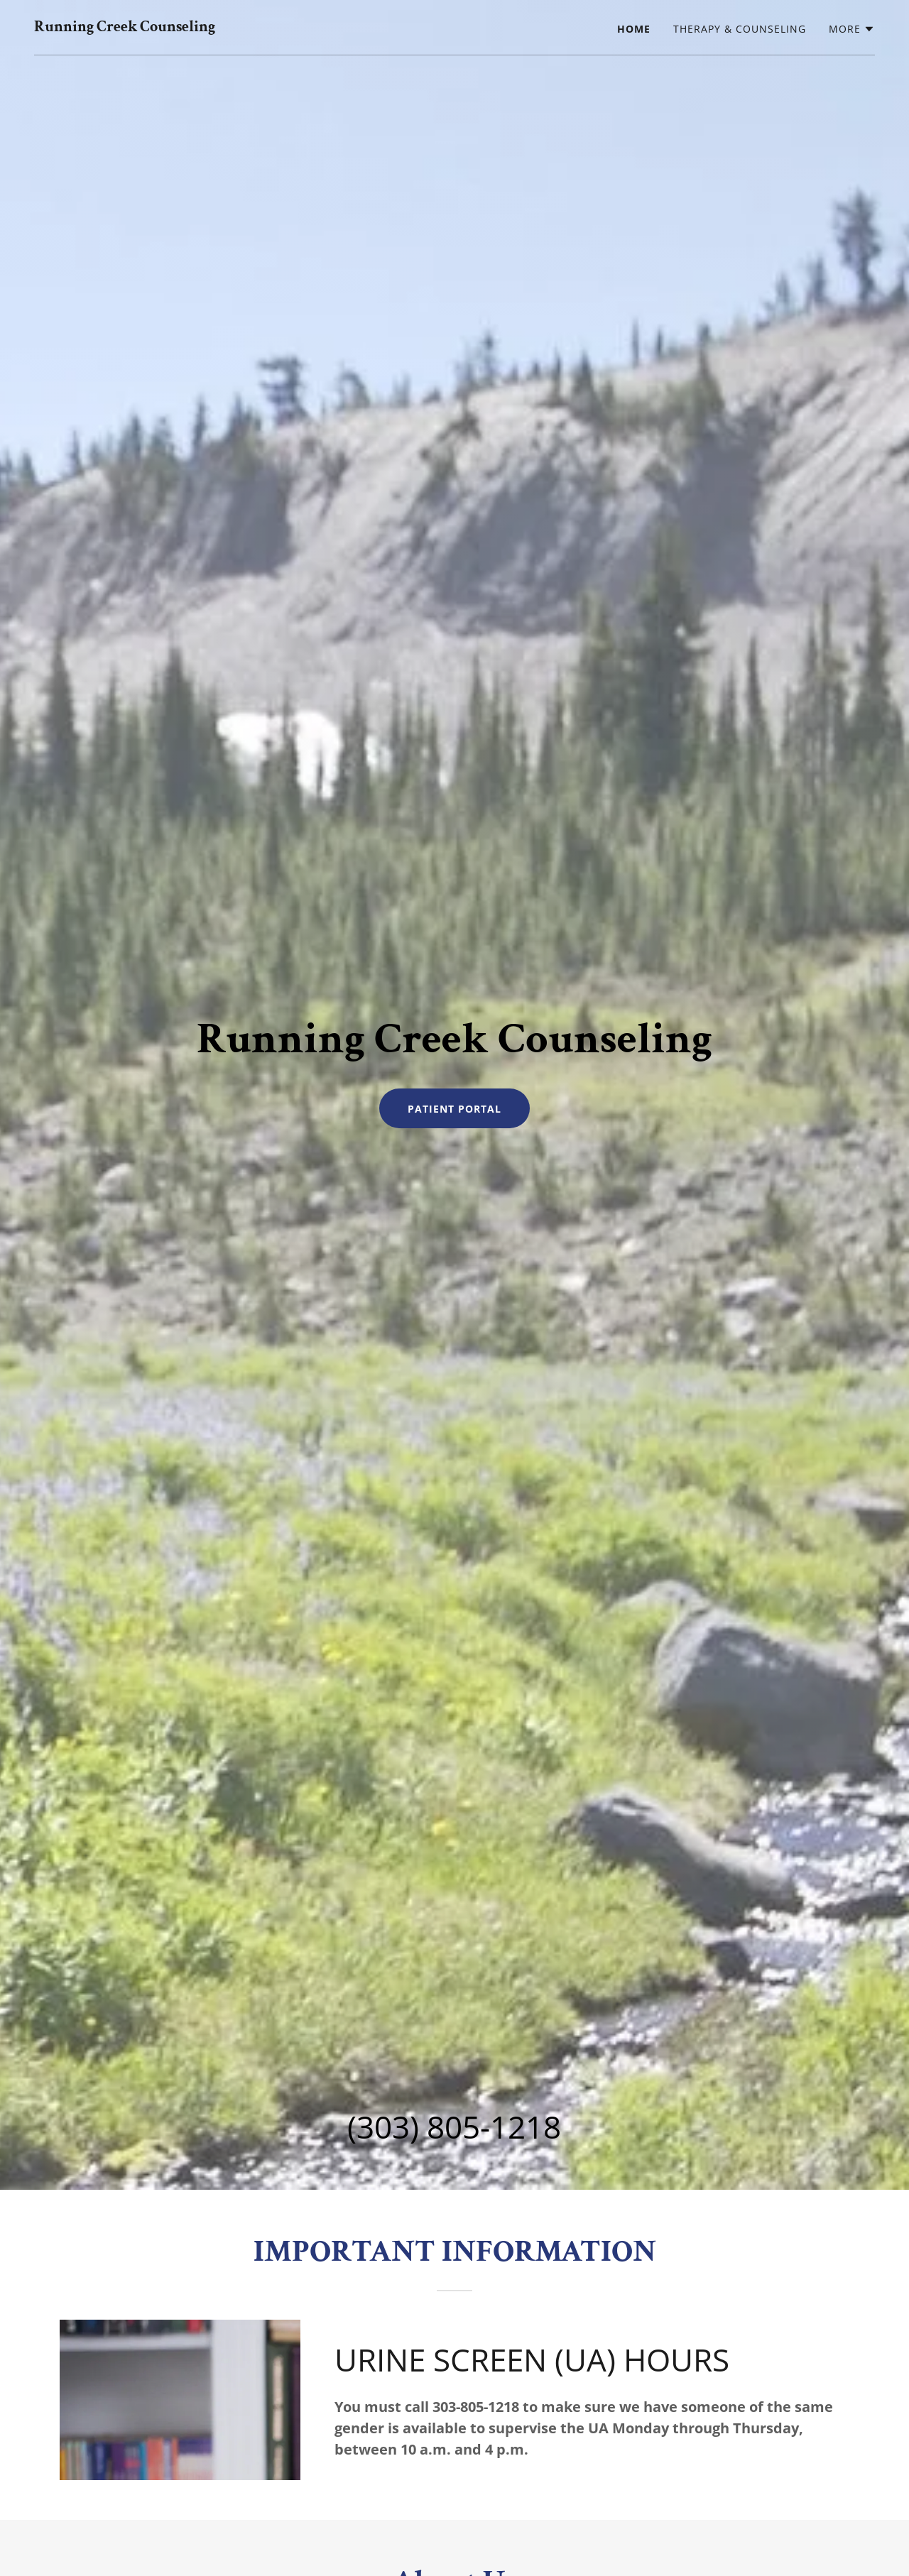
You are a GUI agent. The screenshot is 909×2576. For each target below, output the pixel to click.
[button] (852, 29)
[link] (124, 27)
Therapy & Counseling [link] (739, 29)
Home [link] (634, 29)
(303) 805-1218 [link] (454, 2126)
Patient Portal (454, 1108)
